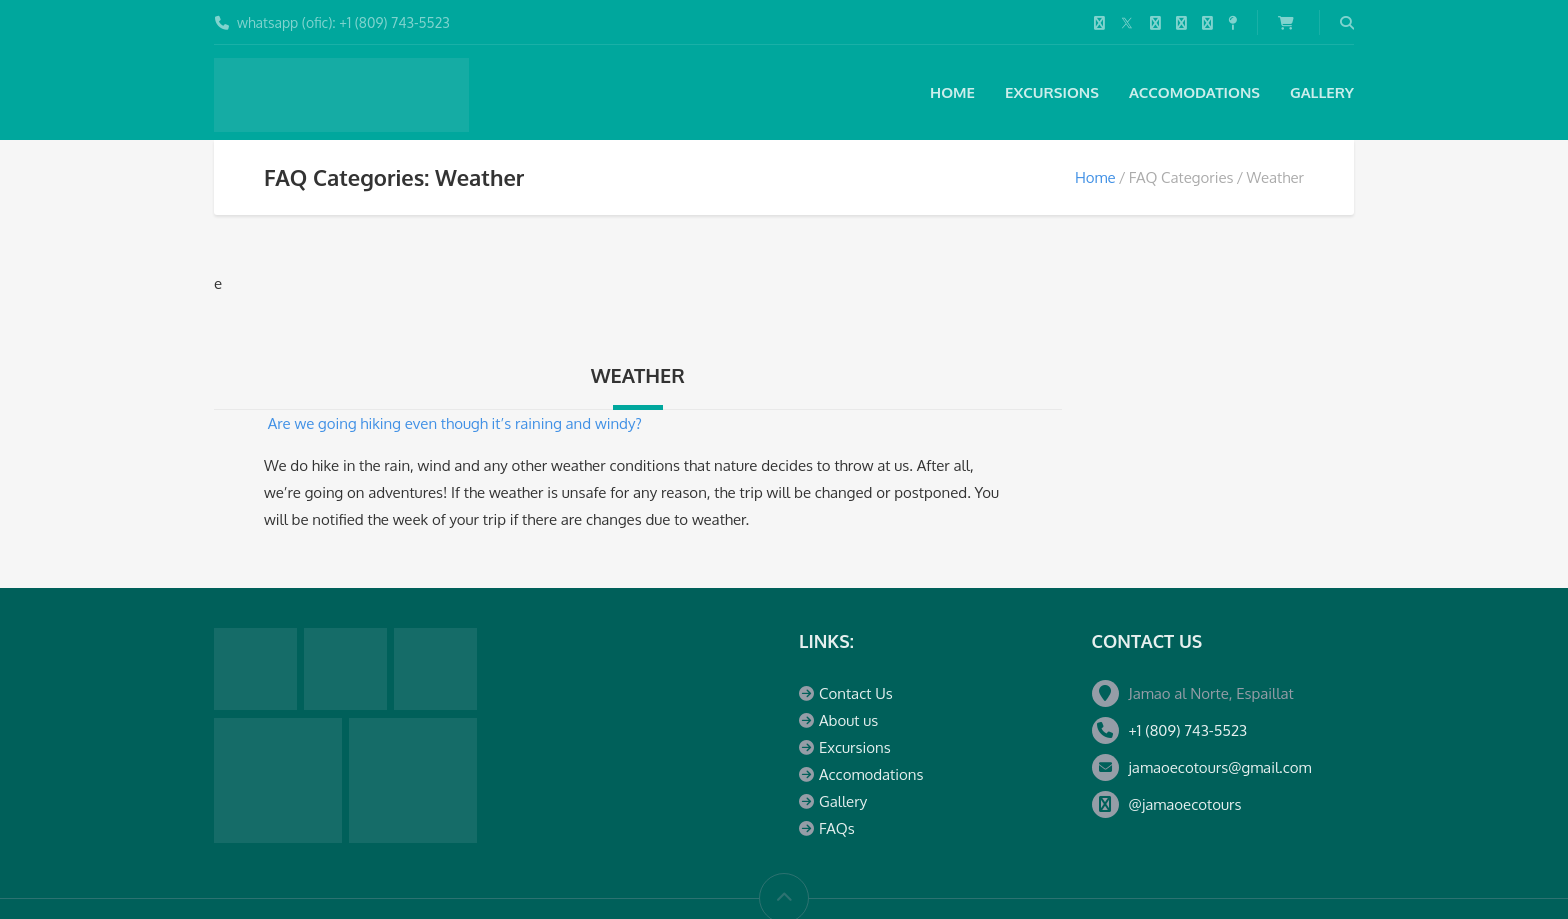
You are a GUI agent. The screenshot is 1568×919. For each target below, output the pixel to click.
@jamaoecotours (1185, 804)
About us (848, 720)
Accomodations (1194, 92)
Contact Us (856, 693)
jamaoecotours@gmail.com (1220, 767)
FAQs (837, 828)
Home (952, 92)
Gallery (1322, 92)
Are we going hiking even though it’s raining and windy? (455, 423)
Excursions (1052, 92)
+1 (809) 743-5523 (1188, 730)
